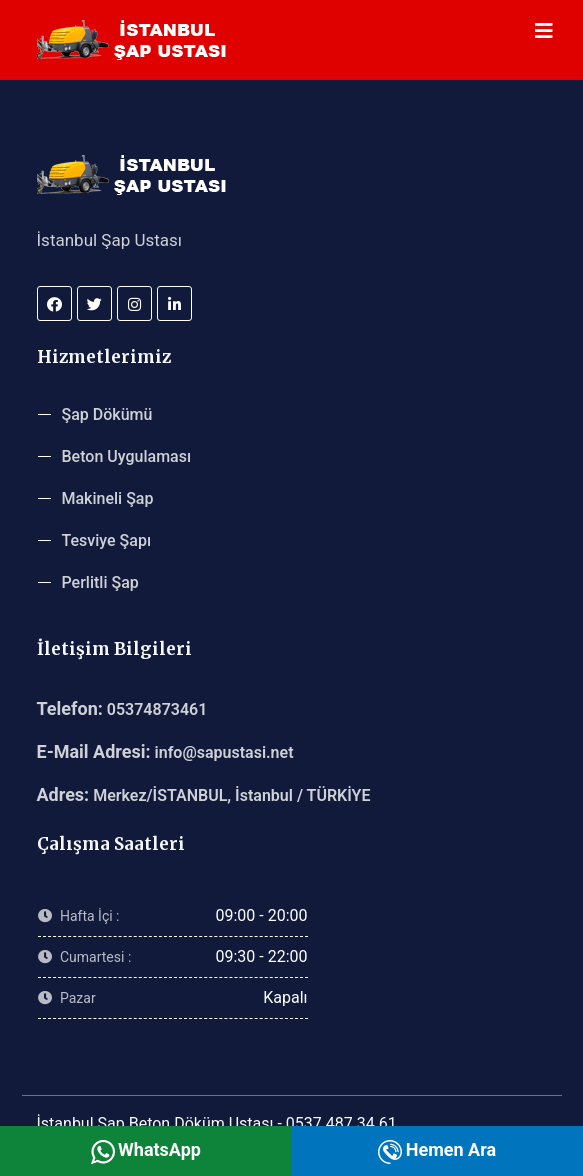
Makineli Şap (108, 498)
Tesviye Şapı (107, 540)
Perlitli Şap (100, 582)
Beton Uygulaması (127, 456)
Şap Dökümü (107, 414)
